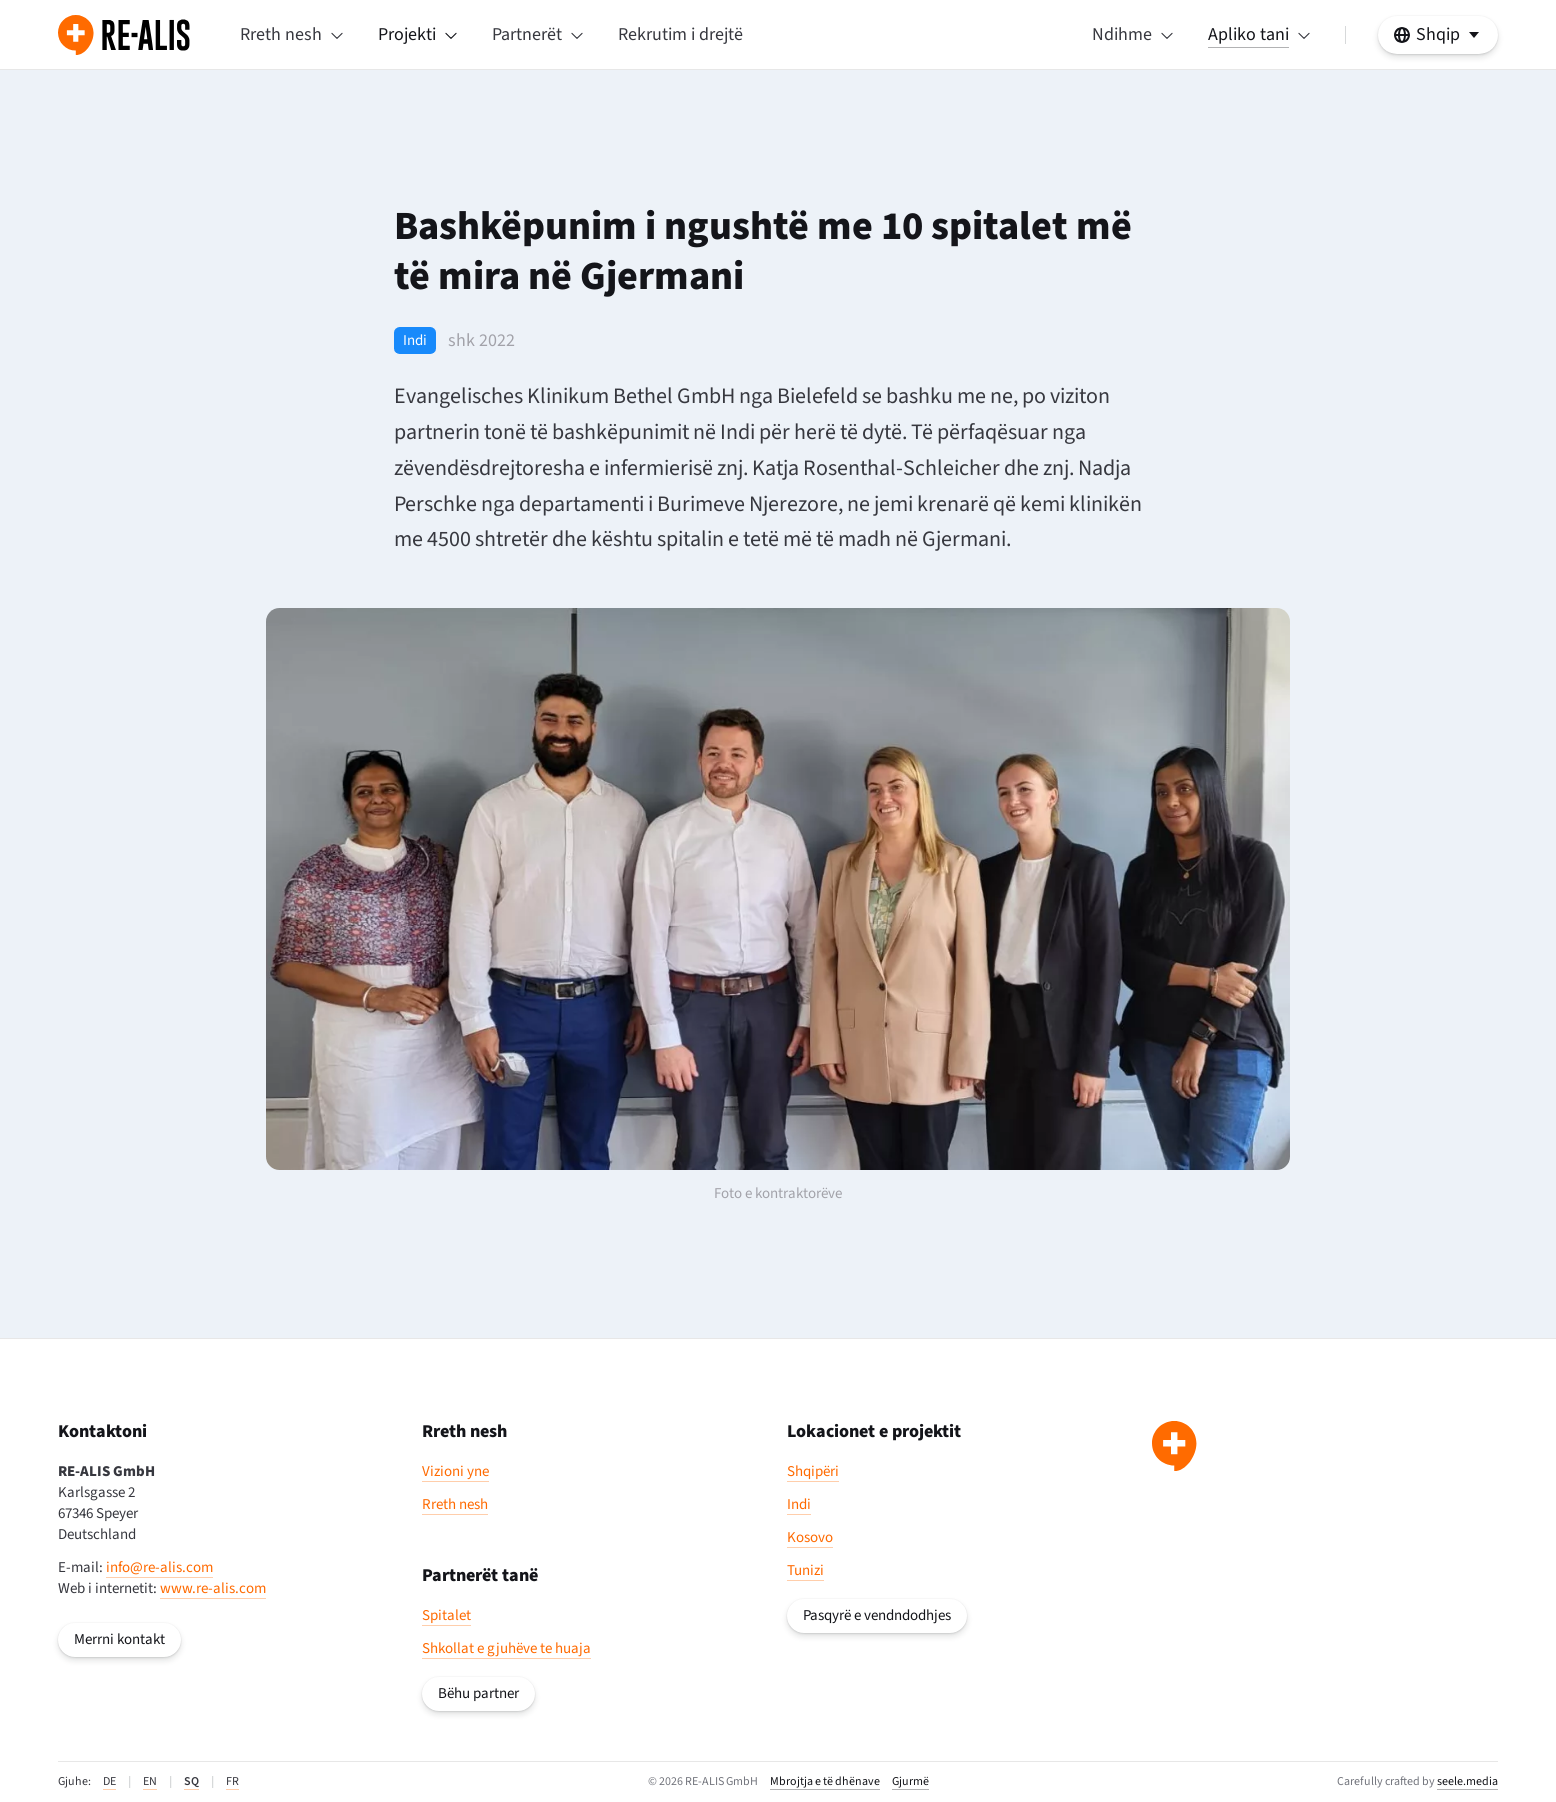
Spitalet (446, 1615)
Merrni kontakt (119, 1639)
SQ (191, 1781)
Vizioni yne (455, 1471)
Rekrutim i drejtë (680, 34)
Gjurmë (910, 1782)
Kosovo (810, 1537)
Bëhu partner (478, 1693)
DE (109, 1781)
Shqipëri (813, 1471)
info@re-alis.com (159, 1567)
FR (232, 1781)
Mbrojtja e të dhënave (825, 1782)
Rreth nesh (455, 1504)
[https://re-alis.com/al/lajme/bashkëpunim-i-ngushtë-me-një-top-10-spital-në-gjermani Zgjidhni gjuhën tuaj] (1438, 35)
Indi (799, 1504)
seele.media (1467, 1781)
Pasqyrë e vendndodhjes (877, 1615)
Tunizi (805, 1570)
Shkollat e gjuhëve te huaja (506, 1648)
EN (150, 1781)
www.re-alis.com (213, 1588)
